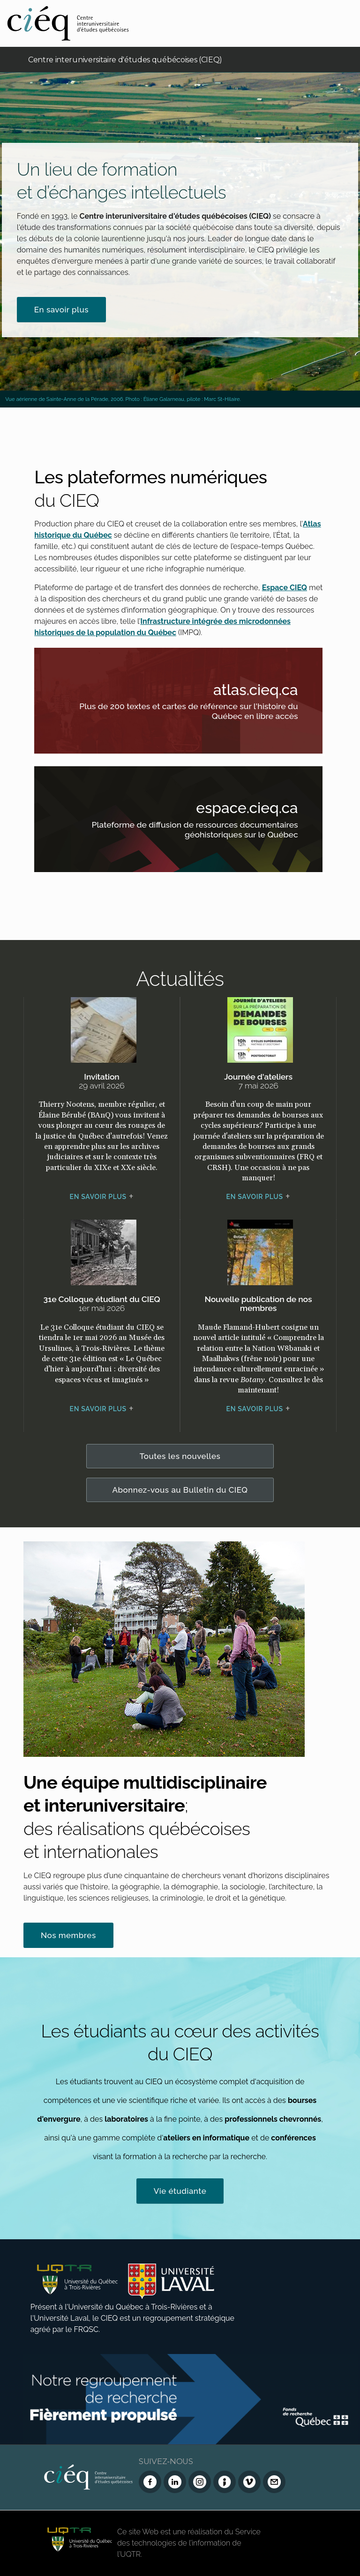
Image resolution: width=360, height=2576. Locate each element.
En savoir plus (61, 309)
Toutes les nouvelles (180, 1456)
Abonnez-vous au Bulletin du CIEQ (180, 1490)
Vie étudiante (180, 2191)
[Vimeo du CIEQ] (249, 2482)
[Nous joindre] (274, 2482)
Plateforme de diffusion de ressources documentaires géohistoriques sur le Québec (190, 831)
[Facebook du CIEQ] (150, 2482)
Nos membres (68, 1935)
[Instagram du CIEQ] (199, 2482)
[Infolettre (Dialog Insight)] (224, 2482)
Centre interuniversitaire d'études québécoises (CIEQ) (125, 59)
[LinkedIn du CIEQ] (175, 2482)
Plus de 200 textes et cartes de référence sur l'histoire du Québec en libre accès (190, 713)
